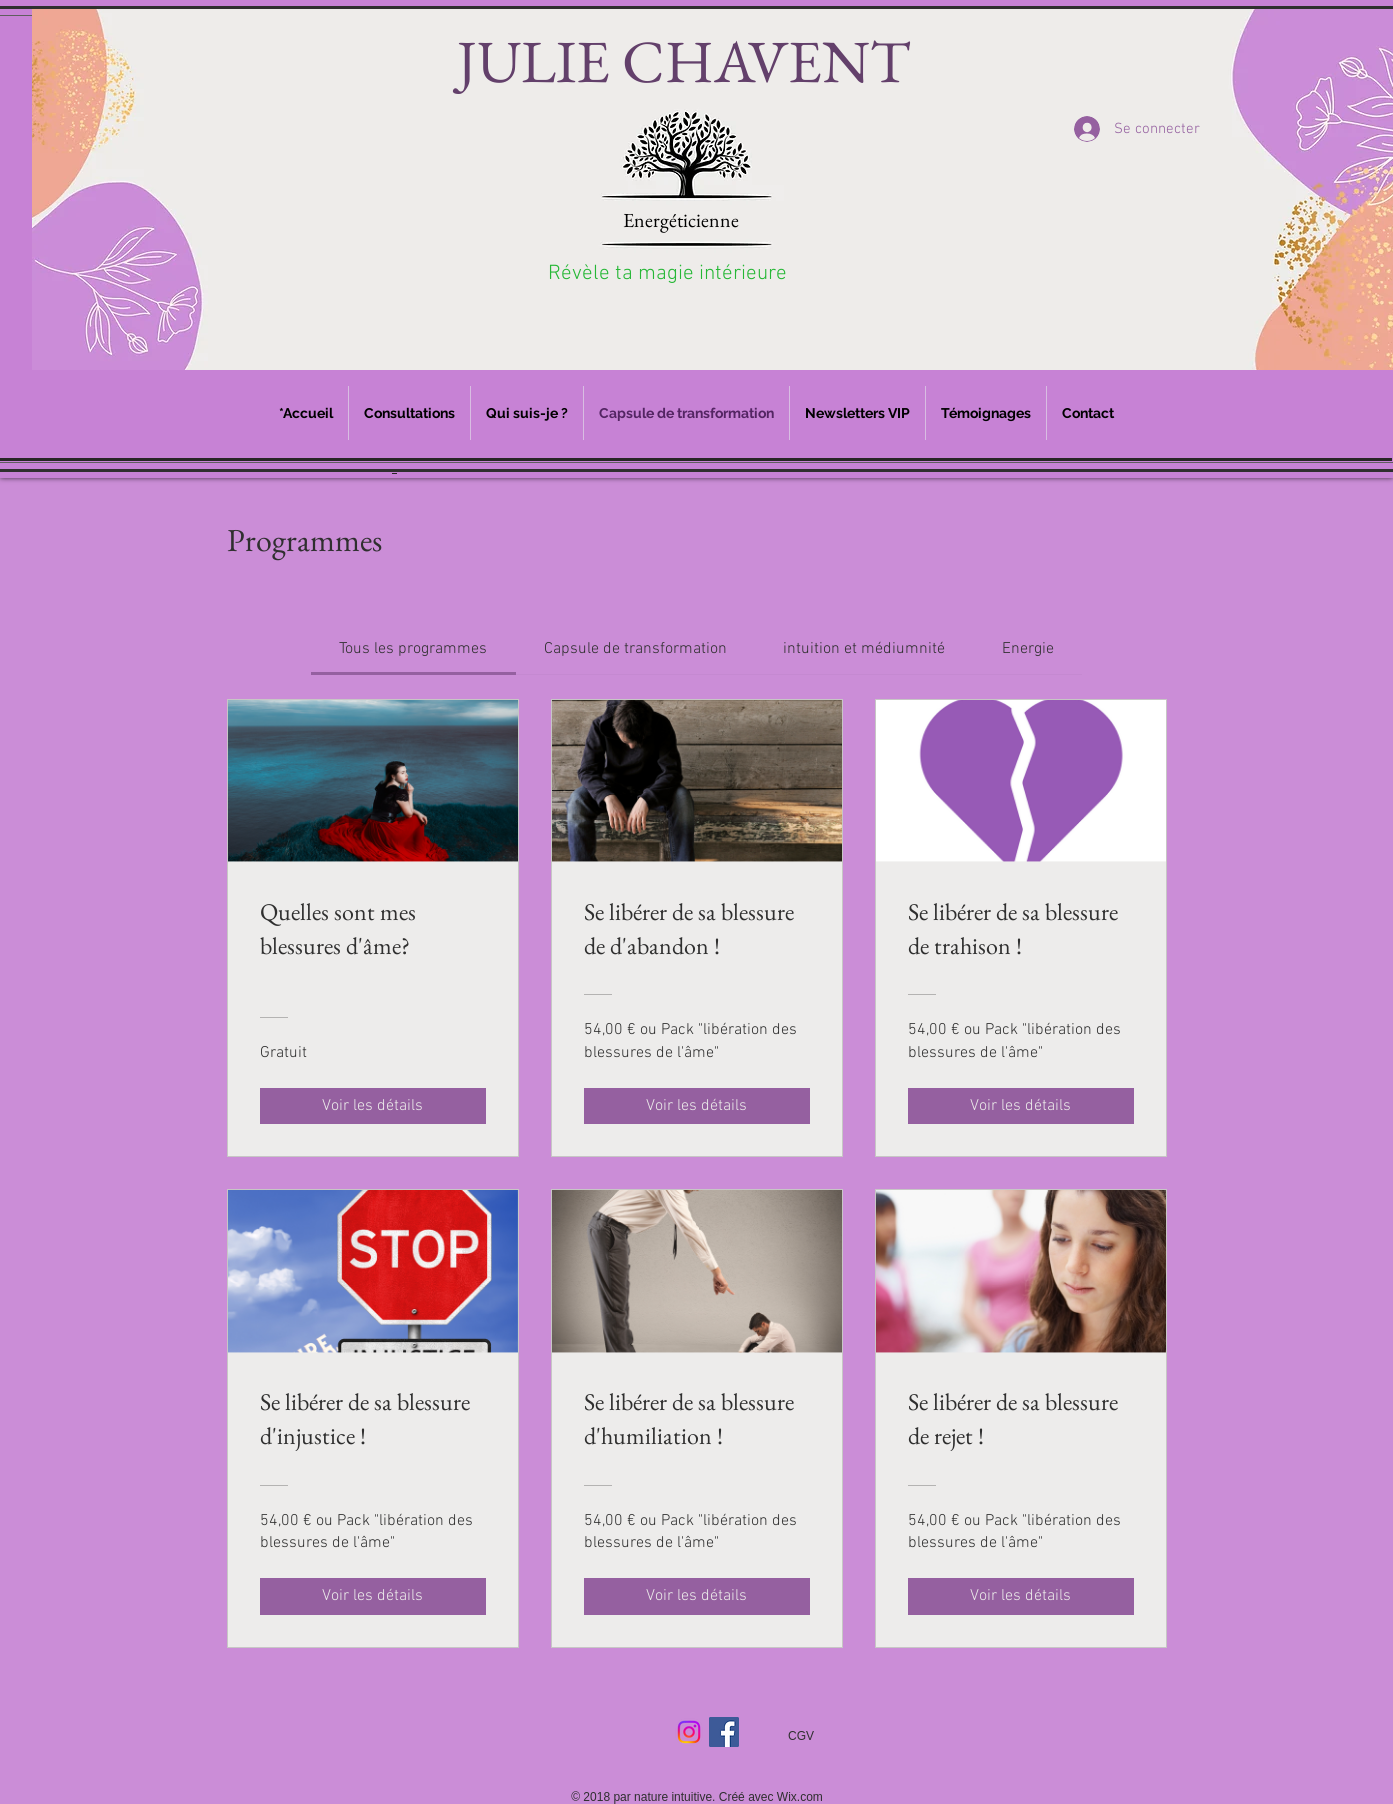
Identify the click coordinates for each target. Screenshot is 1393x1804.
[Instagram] (689, 1732)
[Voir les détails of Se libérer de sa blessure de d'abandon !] (697, 1106)
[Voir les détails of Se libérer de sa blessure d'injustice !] (373, 1596)
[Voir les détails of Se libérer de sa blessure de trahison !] (1021, 1106)
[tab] (413, 649)
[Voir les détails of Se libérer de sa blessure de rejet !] (1021, 1596)
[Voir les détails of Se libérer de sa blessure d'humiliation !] (697, 1596)
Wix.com (800, 1797)
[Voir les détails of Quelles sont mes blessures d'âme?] (373, 1106)
